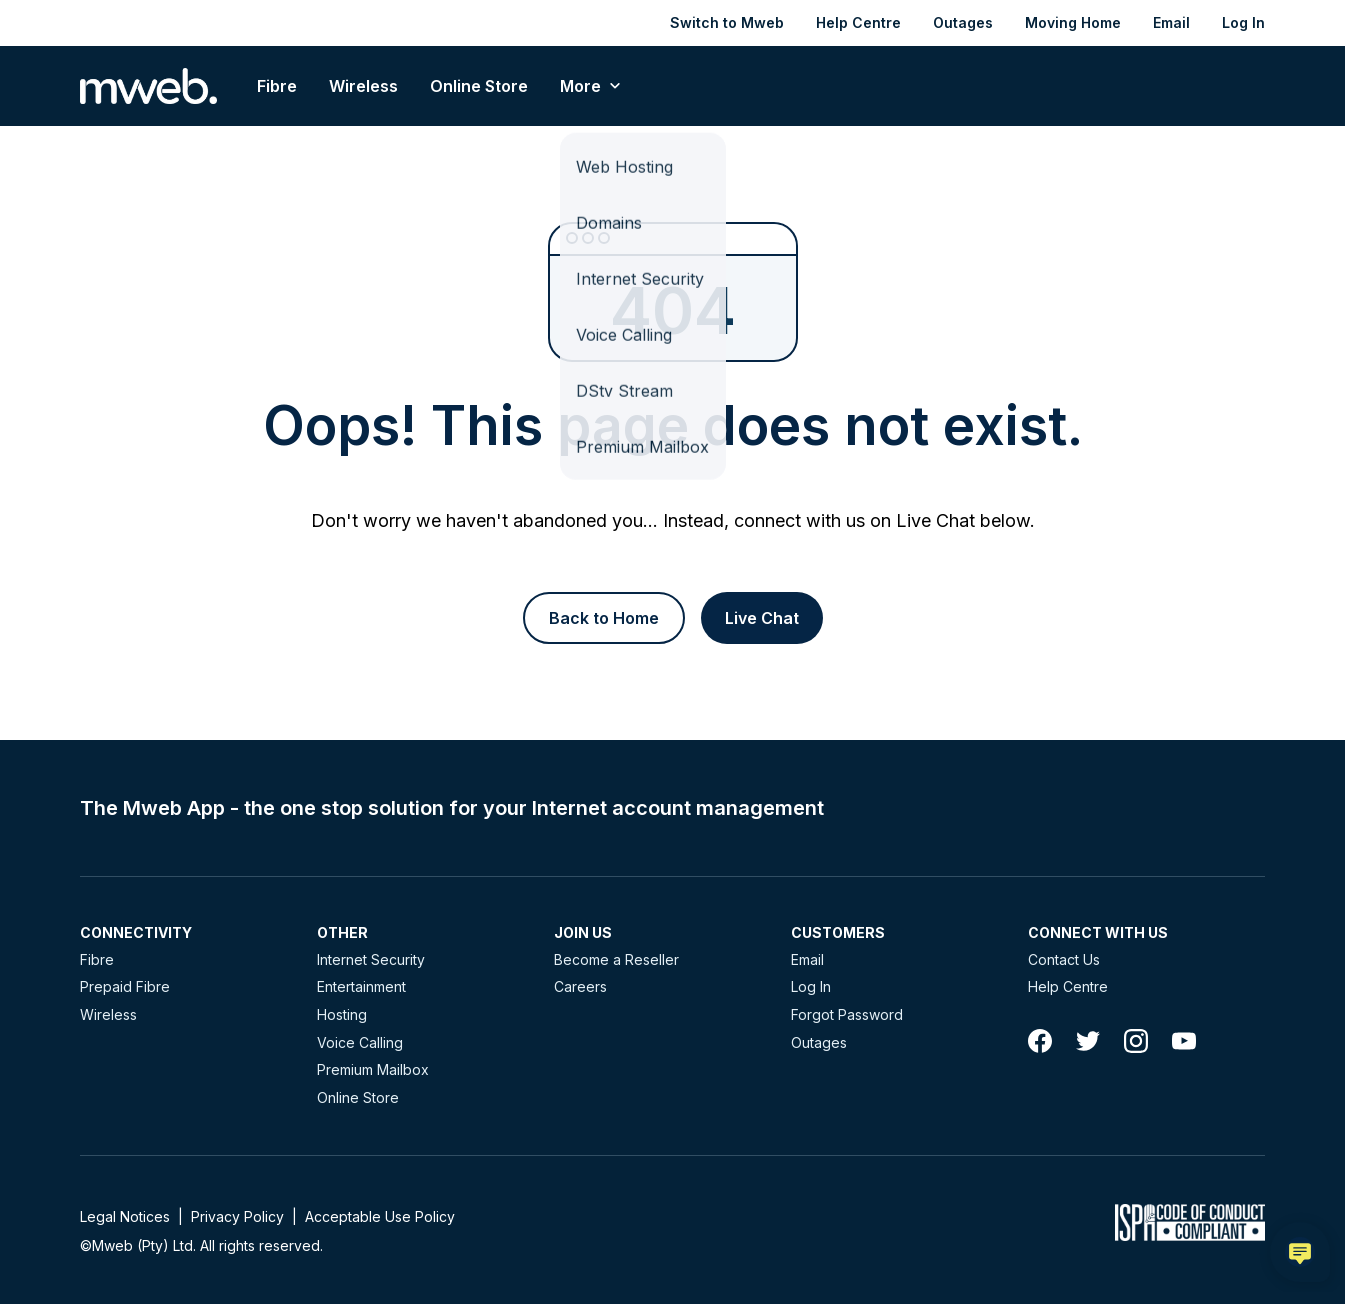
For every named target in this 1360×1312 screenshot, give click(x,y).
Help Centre (858, 22)
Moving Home (1073, 22)
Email (1171, 22)
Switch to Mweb (727, 22)
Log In (1243, 22)
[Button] (604, 618)
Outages (963, 22)
